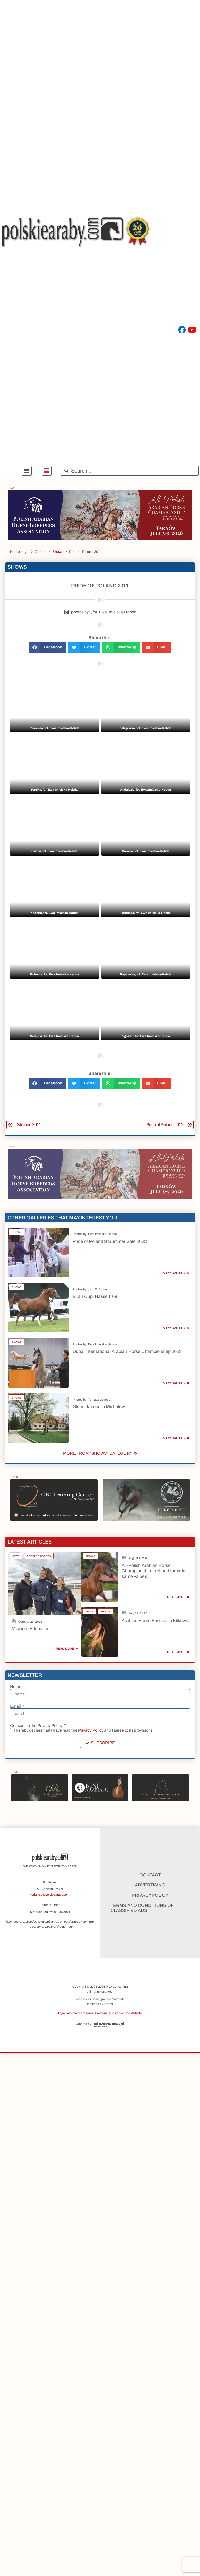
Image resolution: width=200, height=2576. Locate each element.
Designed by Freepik (100, 1983)
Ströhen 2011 (23, 1125)
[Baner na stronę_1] (100, 539)
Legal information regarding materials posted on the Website (100, 1992)
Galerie (40, 552)
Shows (57, 552)
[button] (27, 471)
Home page (19, 552)
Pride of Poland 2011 (170, 1125)
